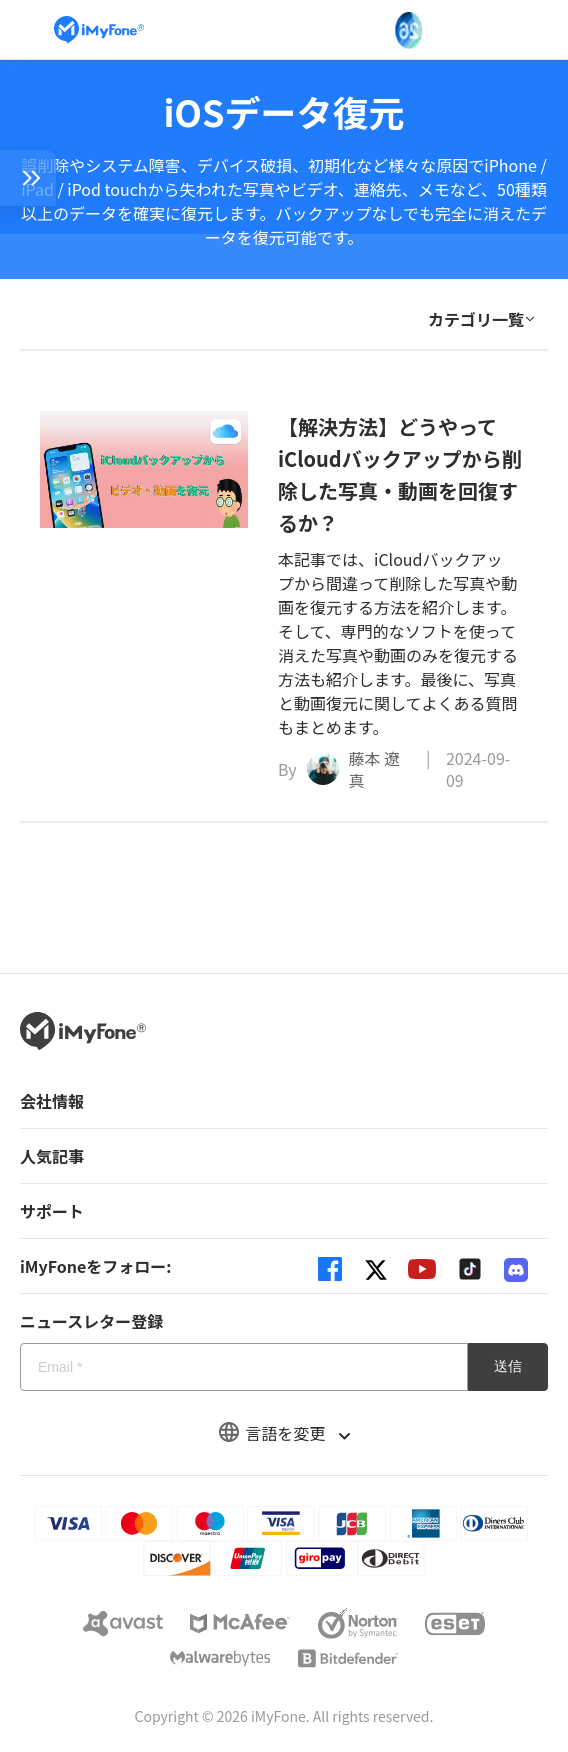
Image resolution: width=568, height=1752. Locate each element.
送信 (508, 1366)
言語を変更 (284, 1433)
